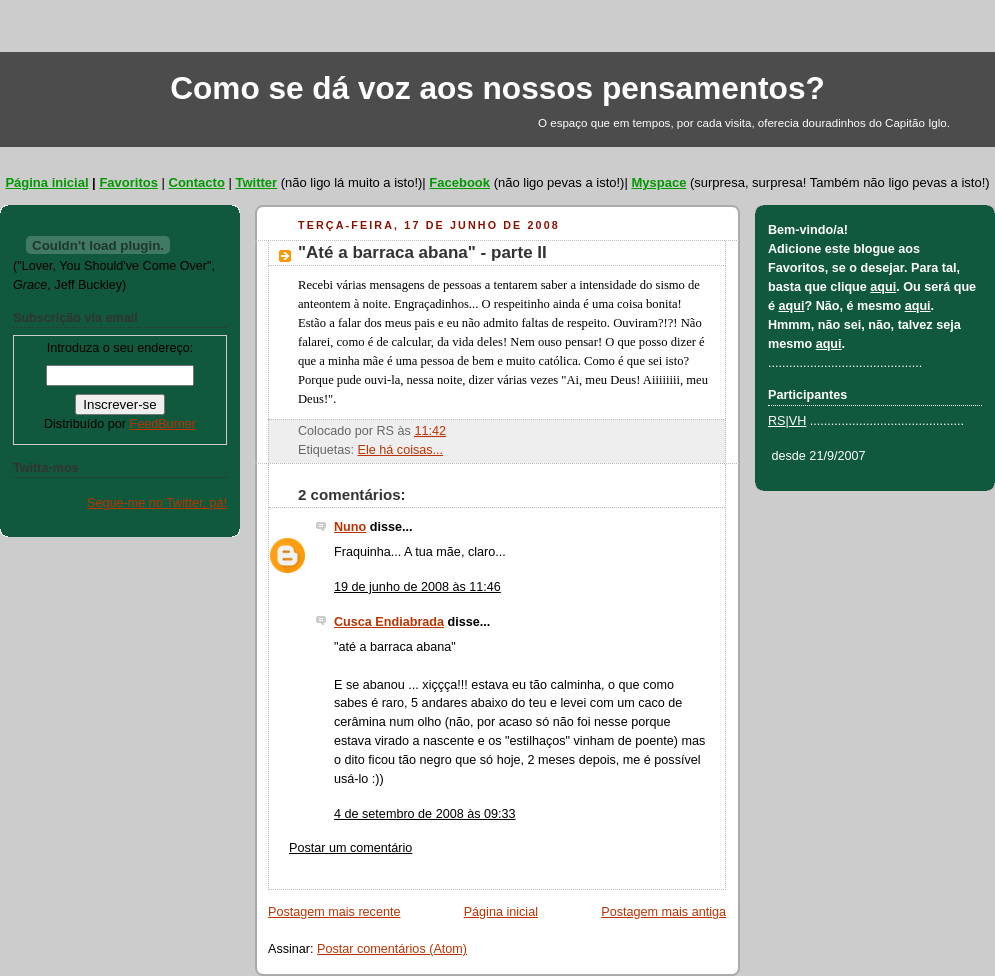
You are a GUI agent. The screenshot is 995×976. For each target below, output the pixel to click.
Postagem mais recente (334, 912)
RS (777, 421)
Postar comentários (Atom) (392, 949)
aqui (883, 287)
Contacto (197, 182)
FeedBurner (162, 424)
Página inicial (46, 182)
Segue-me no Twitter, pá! (157, 503)
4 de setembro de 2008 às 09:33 (425, 814)
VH (798, 421)
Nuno (350, 527)
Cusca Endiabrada (389, 622)
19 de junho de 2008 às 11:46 (417, 587)
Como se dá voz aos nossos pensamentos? (497, 88)
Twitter (256, 182)
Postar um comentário (350, 848)
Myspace (658, 182)
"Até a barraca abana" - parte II (422, 252)
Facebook (459, 182)
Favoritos (128, 182)
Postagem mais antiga (663, 912)
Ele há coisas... (401, 450)
